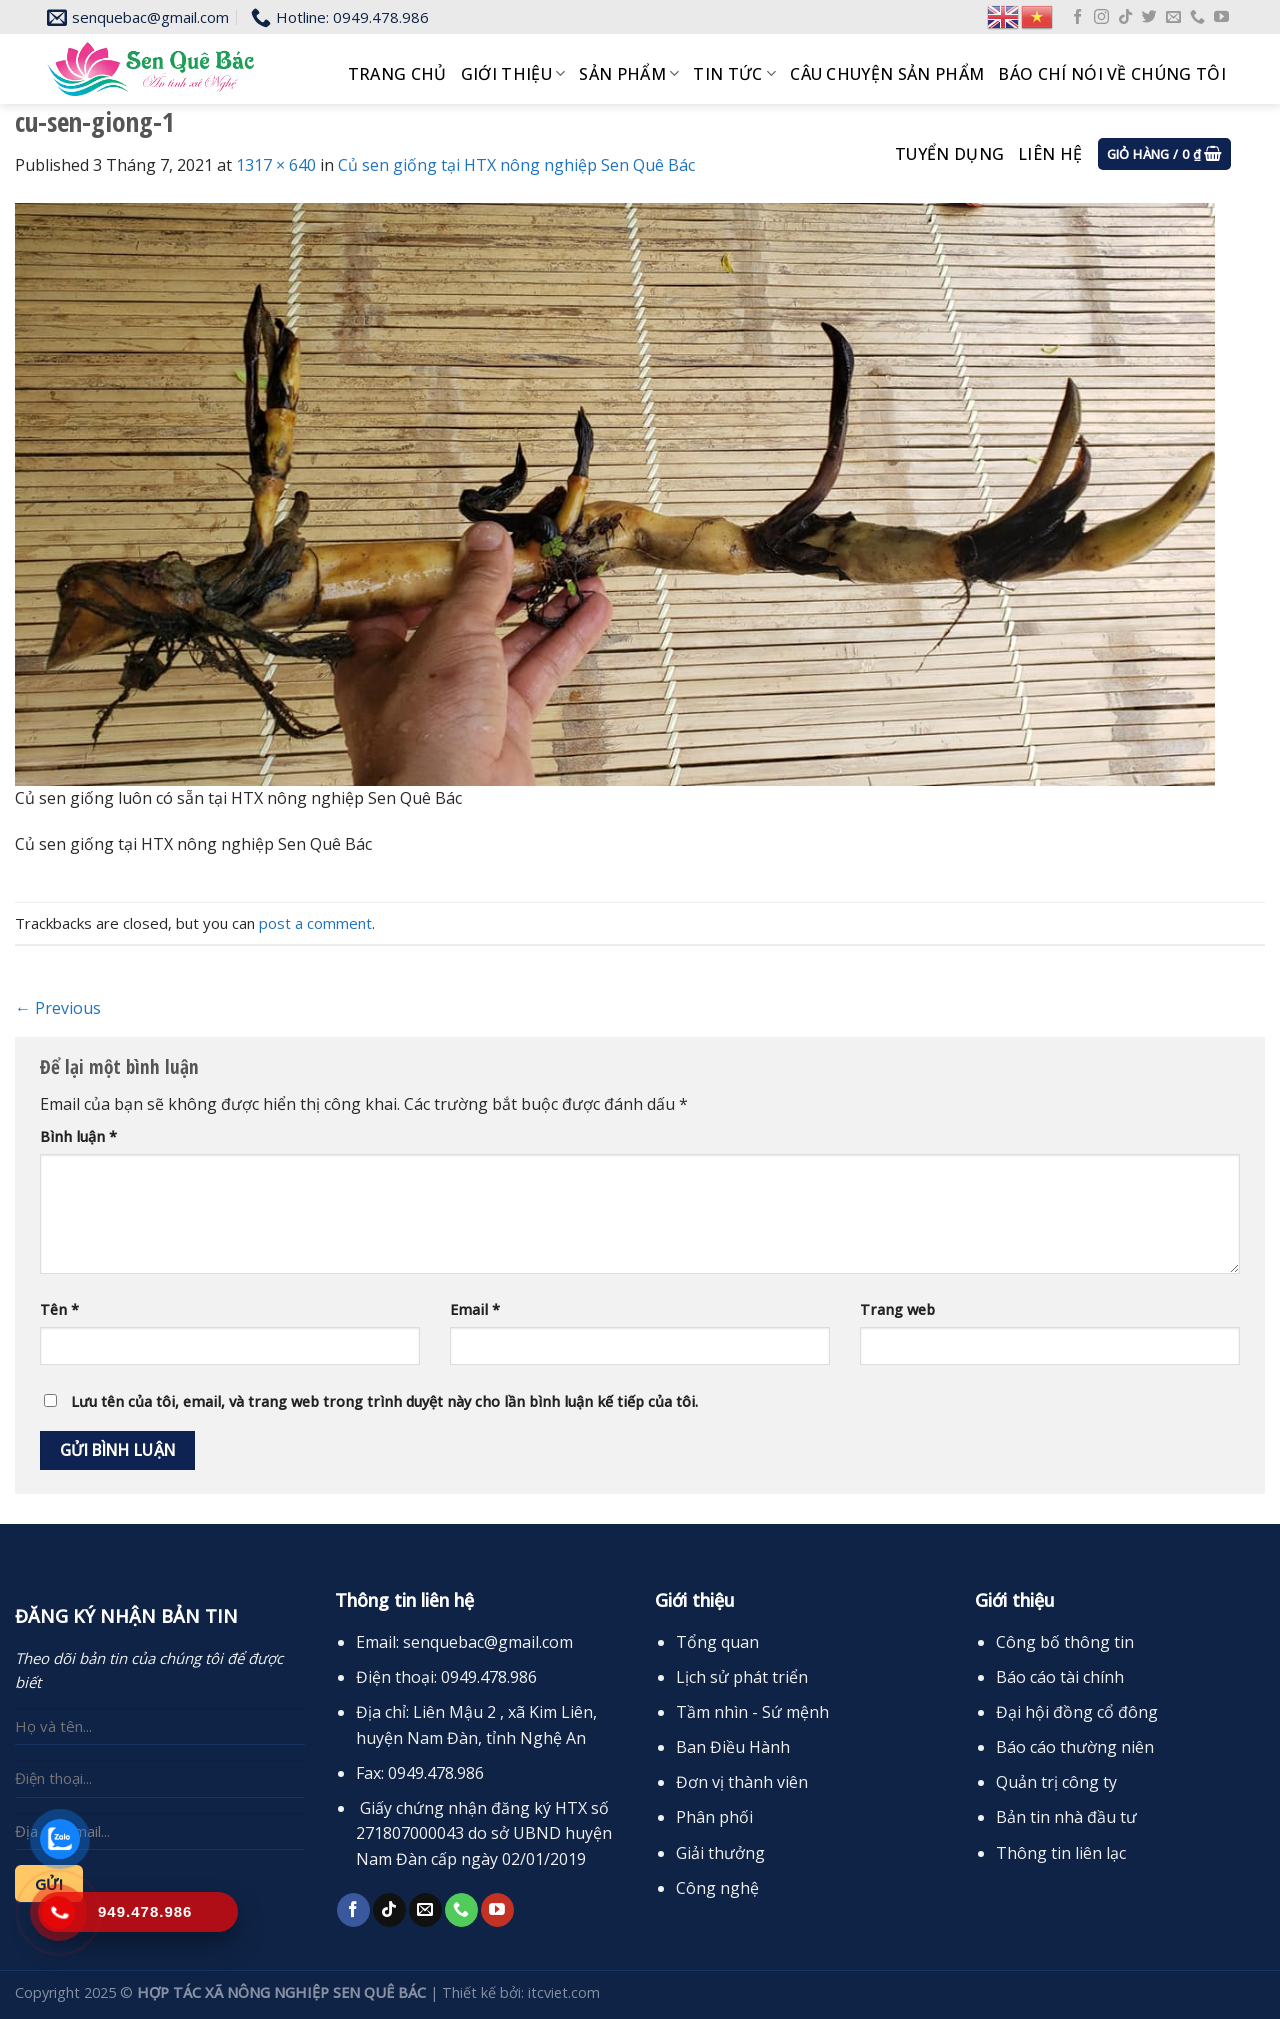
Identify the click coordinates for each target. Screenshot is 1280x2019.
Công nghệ (717, 1888)
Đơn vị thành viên (742, 1782)
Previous (58, 1008)
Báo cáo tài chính (1060, 1677)
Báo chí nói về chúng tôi (1112, 74)
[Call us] (1197, 17)
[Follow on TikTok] (1125, 17)
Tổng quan (717, 1642)
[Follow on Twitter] (1149, 17)
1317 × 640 (276, 165)
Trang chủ (397, 74)
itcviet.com (564, 1992)
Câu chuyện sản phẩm (887, 74)
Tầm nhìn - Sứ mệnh (752, 1712)
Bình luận (78, 1136)
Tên (59, 1309)
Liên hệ (1050, 154)
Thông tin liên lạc (1061, 1853)
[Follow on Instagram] (1101, 17)
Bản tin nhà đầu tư (1066, 1817)
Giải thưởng (720, 1853)
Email (475, 1309)
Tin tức (734, 74)
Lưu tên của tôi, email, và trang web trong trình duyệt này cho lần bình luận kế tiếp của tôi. (384, 1401)
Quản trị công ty (1056, 1782)
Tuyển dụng (949, 154)
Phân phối (714, 1817)
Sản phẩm (629, 74)
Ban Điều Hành (733, 1747)
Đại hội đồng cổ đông (1077, 1712)
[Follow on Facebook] (1077, 17)
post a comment (315, 923)
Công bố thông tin (1065, 1642)
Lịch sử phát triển (742, 1677)
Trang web (897, 1309)
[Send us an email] (1173, 17)
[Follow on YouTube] (1221, 17)
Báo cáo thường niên (1075, 1747)
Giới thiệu (513, 74)
